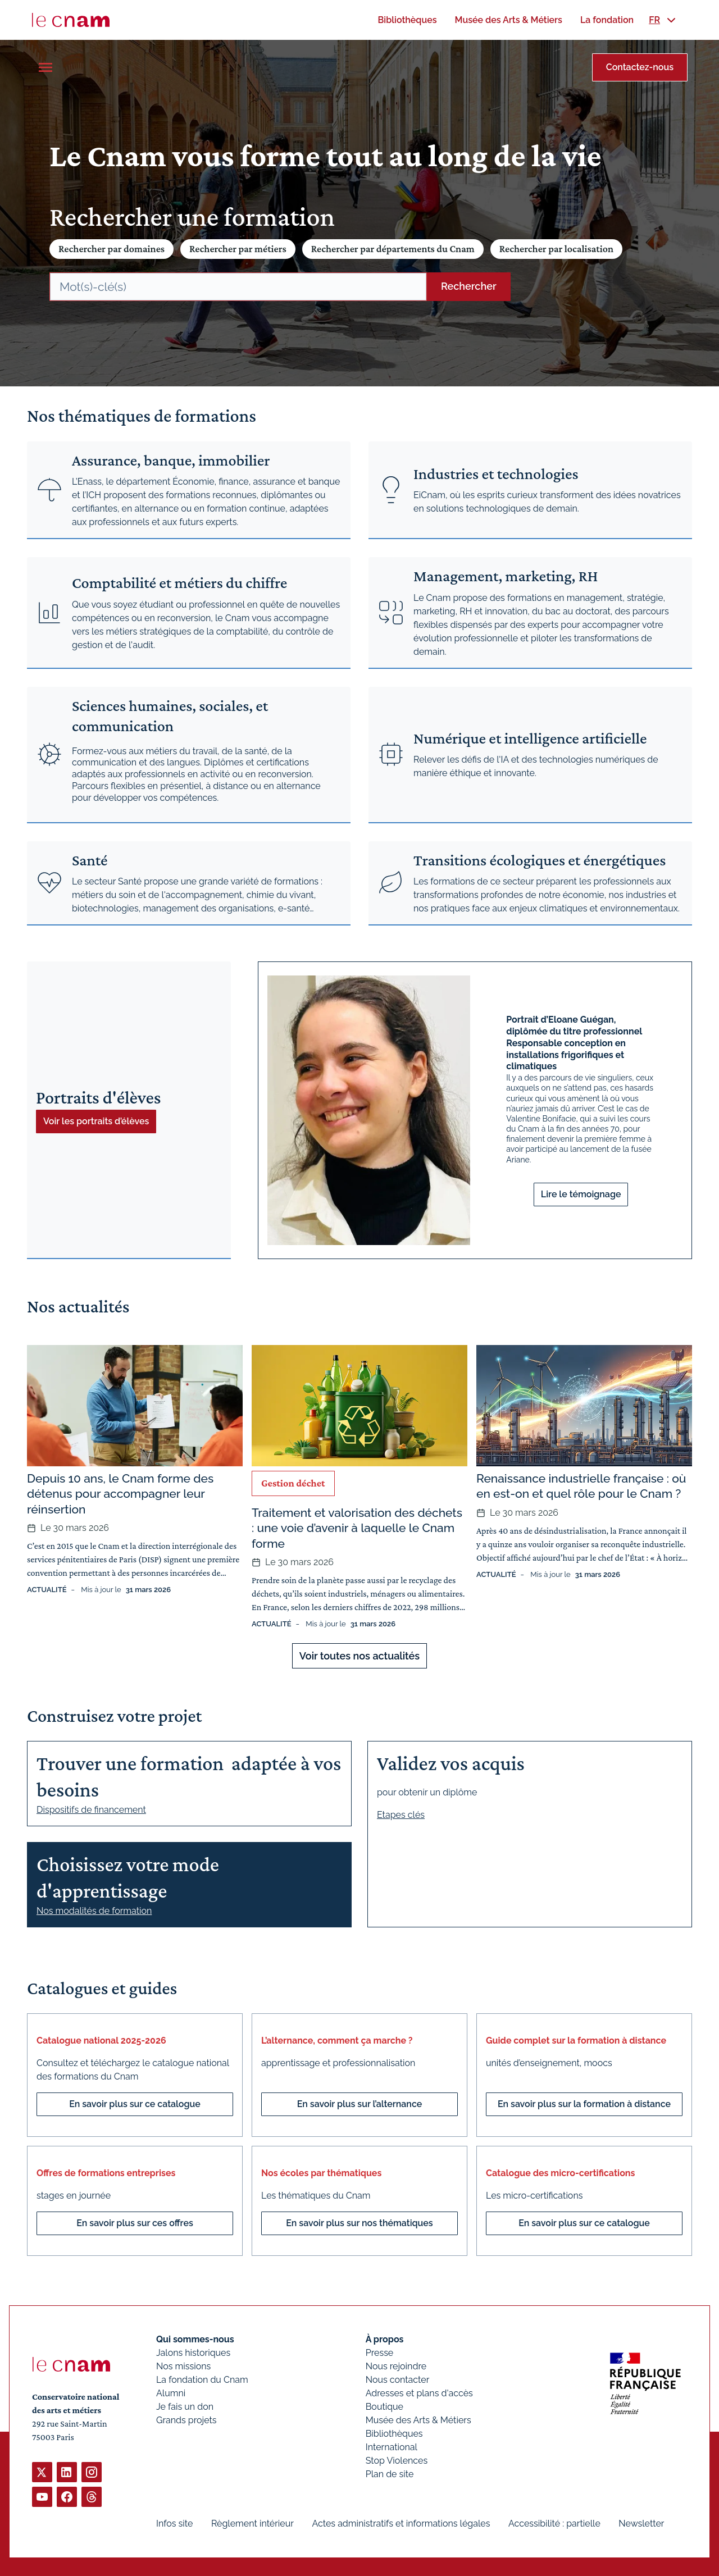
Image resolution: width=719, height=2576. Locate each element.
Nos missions (183, 2366)
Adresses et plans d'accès (419, 2393)
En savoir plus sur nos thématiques (359, 2223)
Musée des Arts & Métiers (418, 2420)
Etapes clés (401, 1814)
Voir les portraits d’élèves (96, 1121)
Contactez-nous (640, 67)
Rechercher (469, 286)
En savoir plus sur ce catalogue (135, 2104)
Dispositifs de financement (91, 1809)
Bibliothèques (394, 2433)
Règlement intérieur (252, 2523)
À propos (385, 2339)
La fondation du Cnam (202, 2379)
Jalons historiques (193, 2352)
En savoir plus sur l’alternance (359, 2104)
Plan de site (390, 2474)
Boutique (384, 2406)
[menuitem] (407, 19)
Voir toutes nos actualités (359, 1656)
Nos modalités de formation (94, 1910)
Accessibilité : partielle (554, 2523)
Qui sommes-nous (195, 2339)
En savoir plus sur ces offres (134, 2223)
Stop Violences (397, 2460)
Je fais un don (184, 2406)
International (391, 2447)
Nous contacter (398, 2379)
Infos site (174, 2523)
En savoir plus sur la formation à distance (584, 2104)
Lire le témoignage (581, 1194)
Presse (380, 2352)
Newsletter (641, 2523)
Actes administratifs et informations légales (401, 2523)
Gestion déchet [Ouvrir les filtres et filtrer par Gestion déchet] (293, 1483)
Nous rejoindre (396, 2366)
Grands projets (186, 2420)
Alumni (170, 2393)
